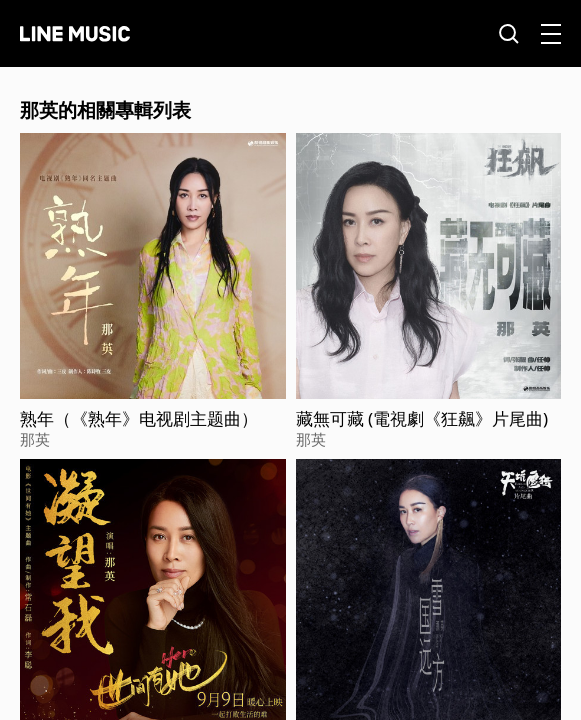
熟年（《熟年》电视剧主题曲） (139, 419)
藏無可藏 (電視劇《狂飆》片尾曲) (422, 419)
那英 (35, 439)
